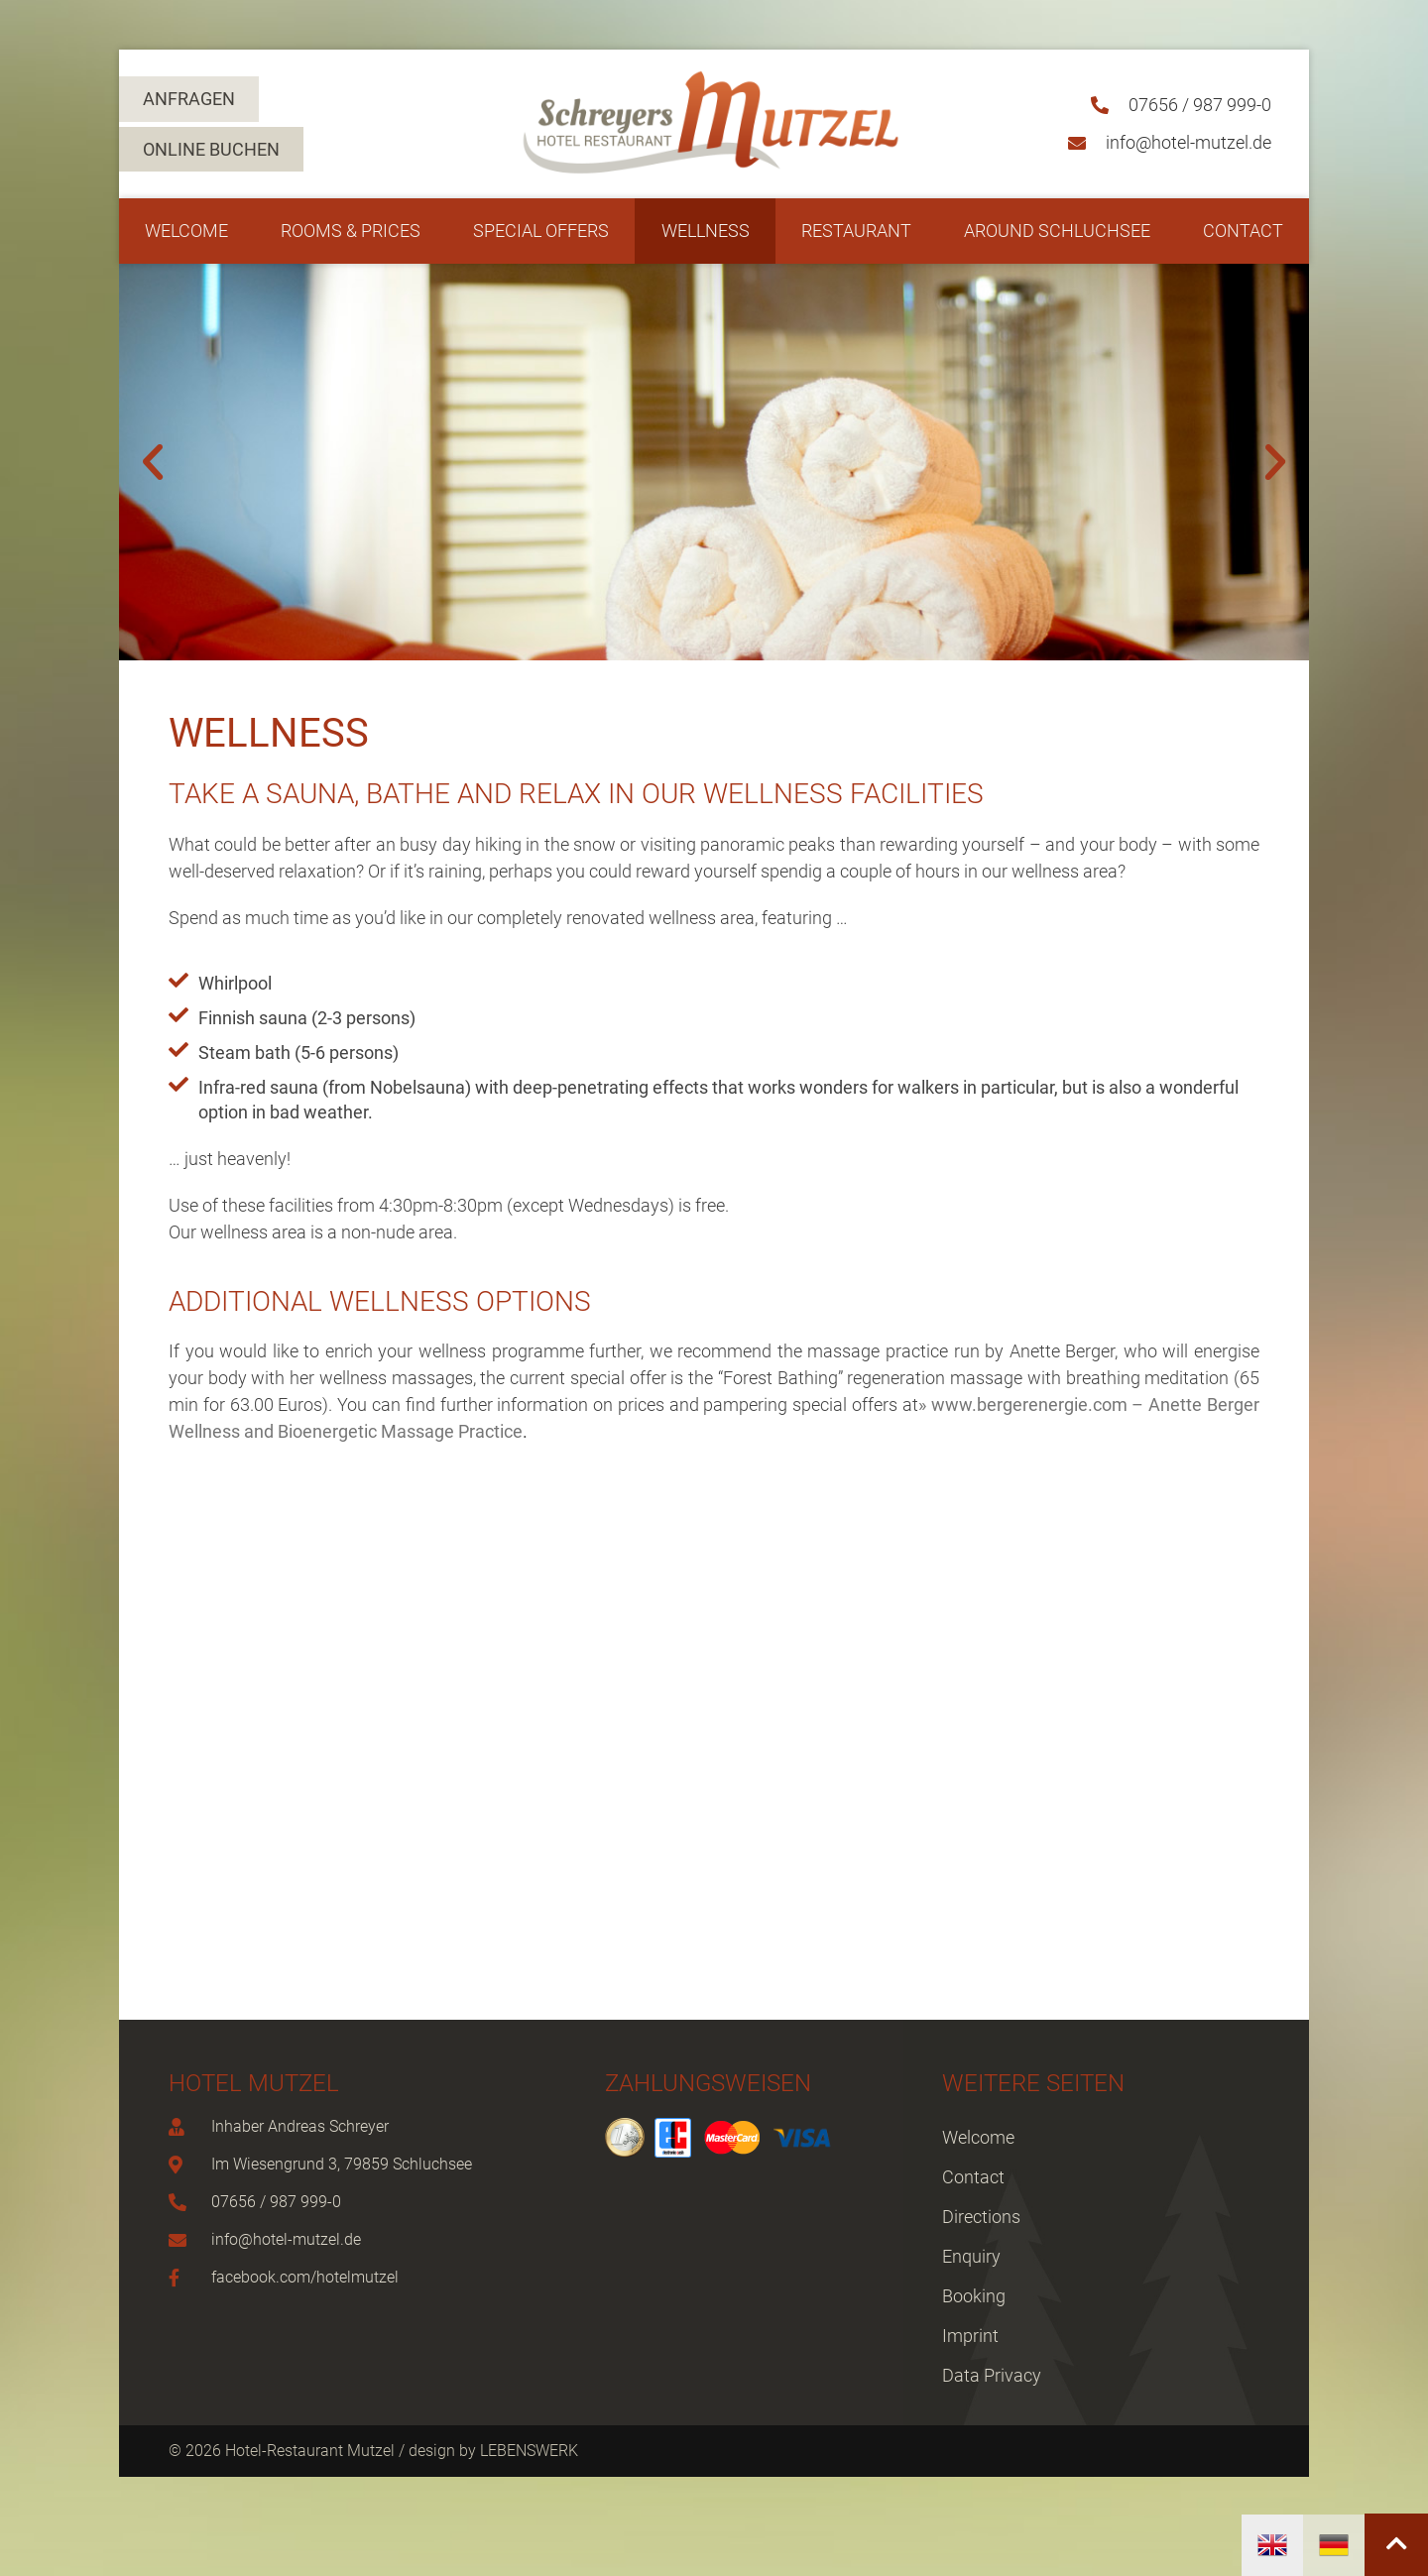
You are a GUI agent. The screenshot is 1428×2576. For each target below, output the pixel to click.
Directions (981, 2216)
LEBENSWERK (529, 2450)
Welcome (186, 230)
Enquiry (971, 2256)
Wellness (705, 230)
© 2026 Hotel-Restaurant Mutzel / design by (324, 2450)
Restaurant (856, 230)
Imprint (970, 2335)
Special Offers (541, 230)
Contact (1243, 230)
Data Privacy (991, 2375)
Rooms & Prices (350, 230)
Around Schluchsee (1057, 230)
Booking (974, 2295)
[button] (153, 462)
